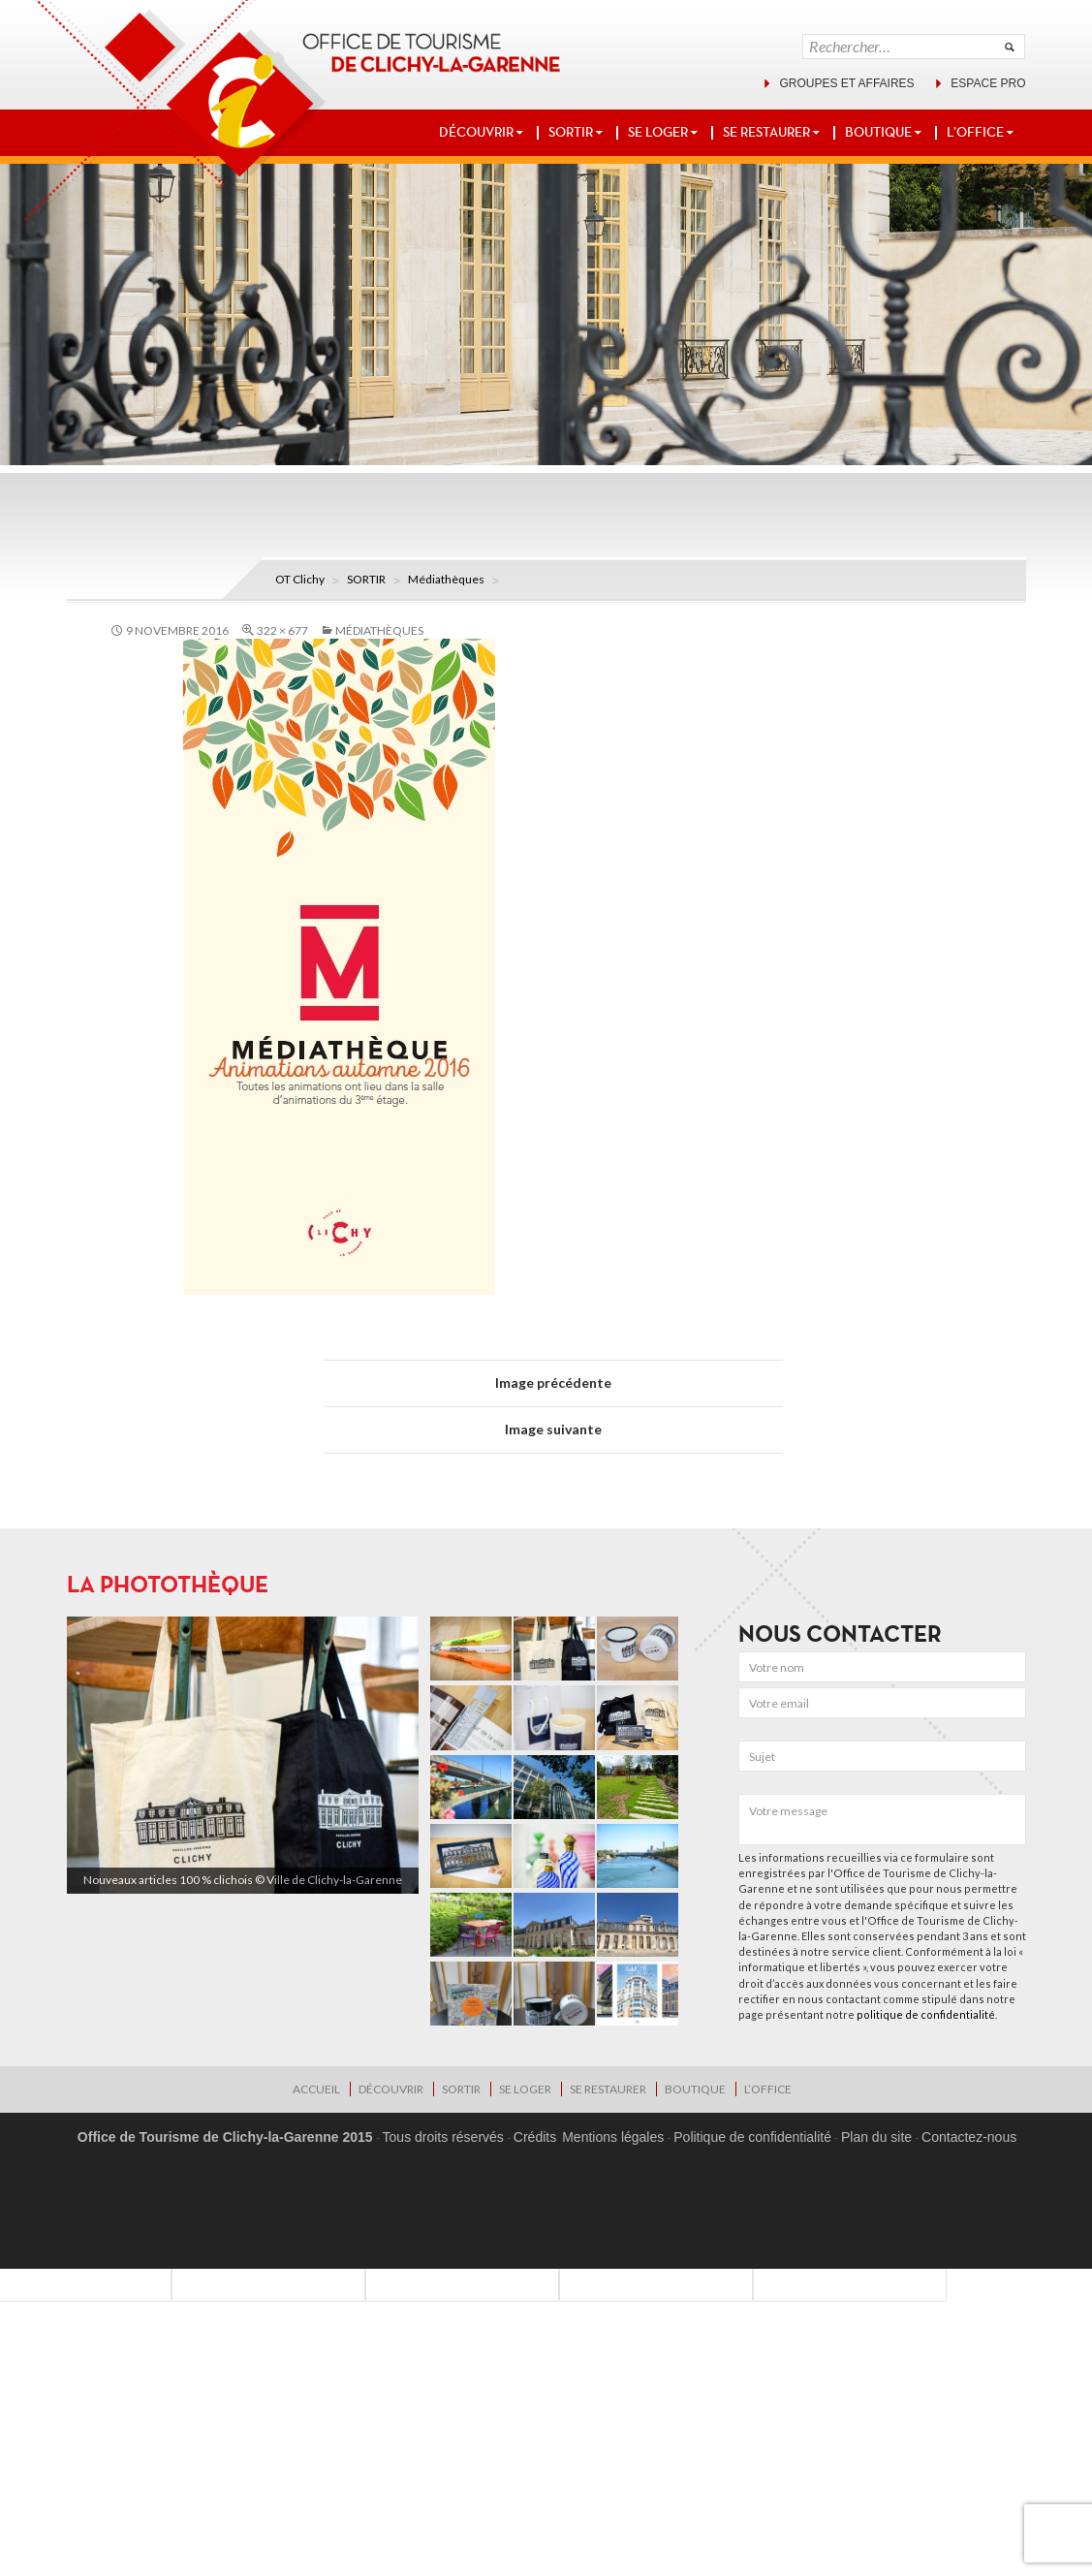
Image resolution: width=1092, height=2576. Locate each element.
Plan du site (876, 2137)
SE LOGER (658, 132)
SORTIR (570, 132)
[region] (243, 1756)
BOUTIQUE (878, 132)
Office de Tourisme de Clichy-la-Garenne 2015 (225, 2137)
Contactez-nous (968, 2137)
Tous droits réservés (443, 2137)
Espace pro (988, 83)
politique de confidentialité (926, 2014)
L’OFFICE (975, 132)
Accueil (316, 2089)
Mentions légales (613, 2137)
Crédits (535, 2137)
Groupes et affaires (846, 83)
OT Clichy (300, 579)
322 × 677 (282, 630)
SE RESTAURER (766, 132)
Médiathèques (446, 579)
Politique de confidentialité (752, 2137)
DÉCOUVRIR (476, 132)
